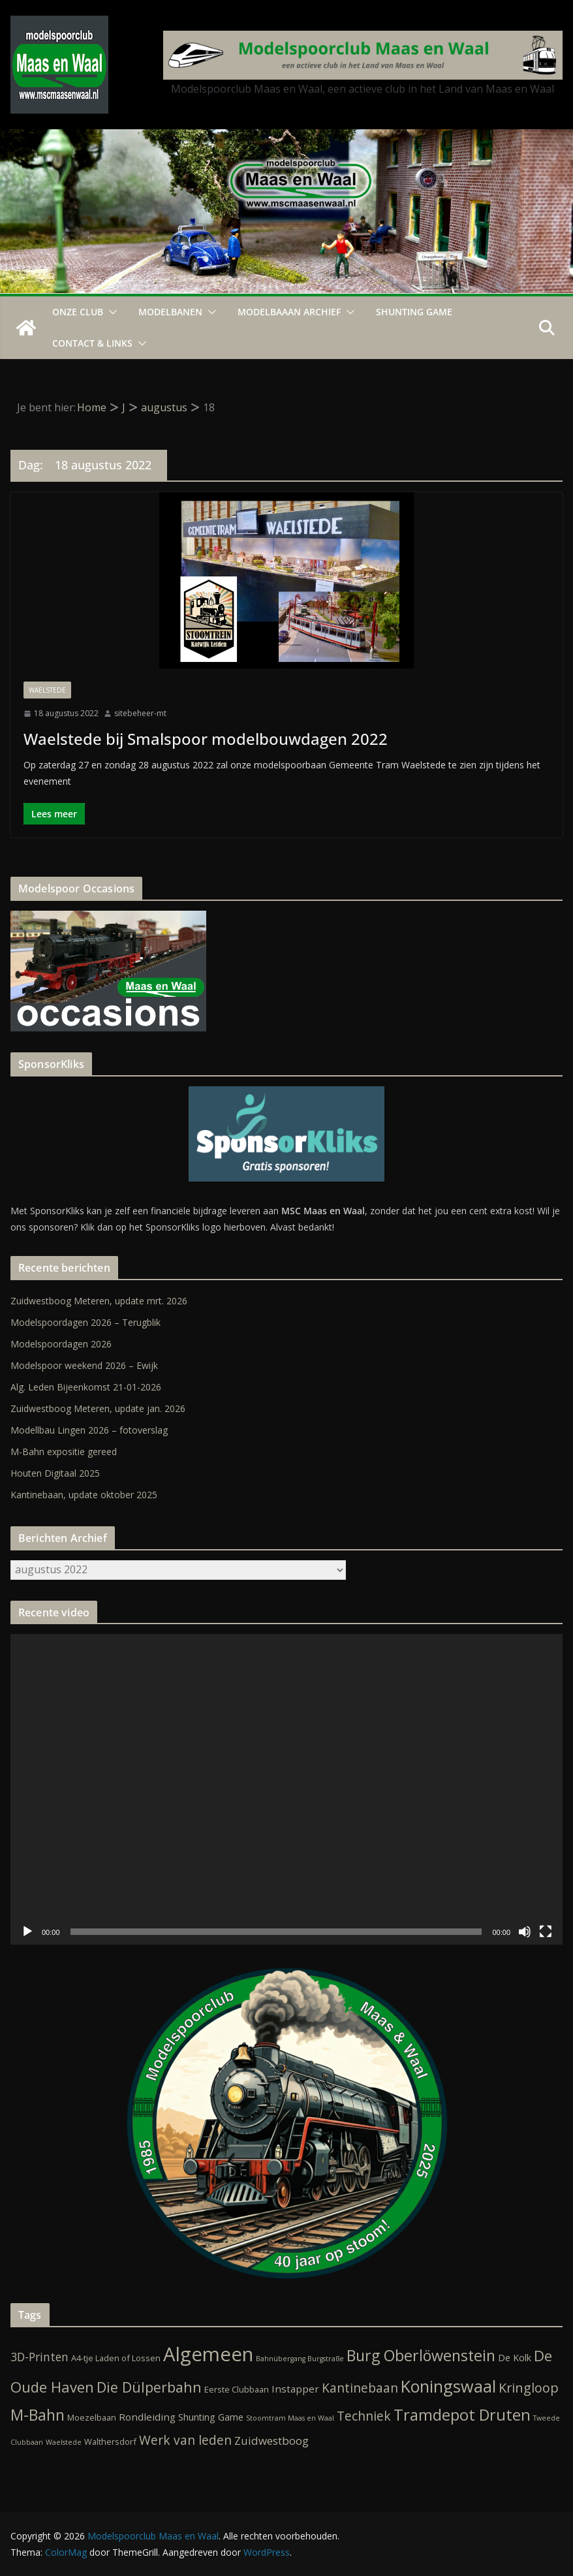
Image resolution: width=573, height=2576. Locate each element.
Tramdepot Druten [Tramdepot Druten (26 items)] (462, 2414)
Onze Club (77, 312)
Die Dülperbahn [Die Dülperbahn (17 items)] (149, 2387)
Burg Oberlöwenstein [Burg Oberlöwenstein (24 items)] (421, 2355)
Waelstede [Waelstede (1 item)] (64, 2442)
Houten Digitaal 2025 (55, 1473)
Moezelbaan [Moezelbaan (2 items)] (91, 2417)
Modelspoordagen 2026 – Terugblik (85, 1322)
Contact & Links (92, 343)
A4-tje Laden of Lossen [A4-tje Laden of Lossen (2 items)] (116, 2358)
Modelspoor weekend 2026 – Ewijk (84, 1365)
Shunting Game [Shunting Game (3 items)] (210, 2417)
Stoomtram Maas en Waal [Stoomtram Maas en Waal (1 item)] (290, 2418)
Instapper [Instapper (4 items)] (295, 2388)
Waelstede (47, 690)
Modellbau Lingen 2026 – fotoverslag (89, 1430)
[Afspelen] (27, 1931)
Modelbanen (170, 312)
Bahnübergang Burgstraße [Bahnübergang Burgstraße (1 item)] (300, 2358)
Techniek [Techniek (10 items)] (364, 2416)
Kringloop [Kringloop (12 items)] (529, 2387)
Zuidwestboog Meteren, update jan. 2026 (97, 1408)
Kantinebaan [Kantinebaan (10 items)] (360, 2388)
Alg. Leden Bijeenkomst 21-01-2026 (85, 1387)
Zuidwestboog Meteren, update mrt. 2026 (98, 1301)
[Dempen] (524, 1931)
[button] (110, 312)
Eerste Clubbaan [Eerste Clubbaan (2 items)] (236, 2389)
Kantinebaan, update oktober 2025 (83, 1494)
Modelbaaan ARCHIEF (289, 312)
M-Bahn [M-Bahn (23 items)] (37, 2414)
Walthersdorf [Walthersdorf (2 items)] (110, 2441)
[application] (286, 1789)
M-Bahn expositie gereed (63, 1451)
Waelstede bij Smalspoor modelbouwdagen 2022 (205, 738)
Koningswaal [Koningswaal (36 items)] (448, 2386)
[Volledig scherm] (545, 1931)
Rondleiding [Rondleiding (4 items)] (147, 2416)
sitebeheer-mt (140, 713)
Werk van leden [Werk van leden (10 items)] (185, 2440)
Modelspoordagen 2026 (61, 1344)
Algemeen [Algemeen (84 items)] (208, 2354)
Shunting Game (414, 312)
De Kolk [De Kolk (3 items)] (514, 2357)
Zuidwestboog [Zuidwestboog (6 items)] (271, 2440)
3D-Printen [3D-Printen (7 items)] (39, 2356)
